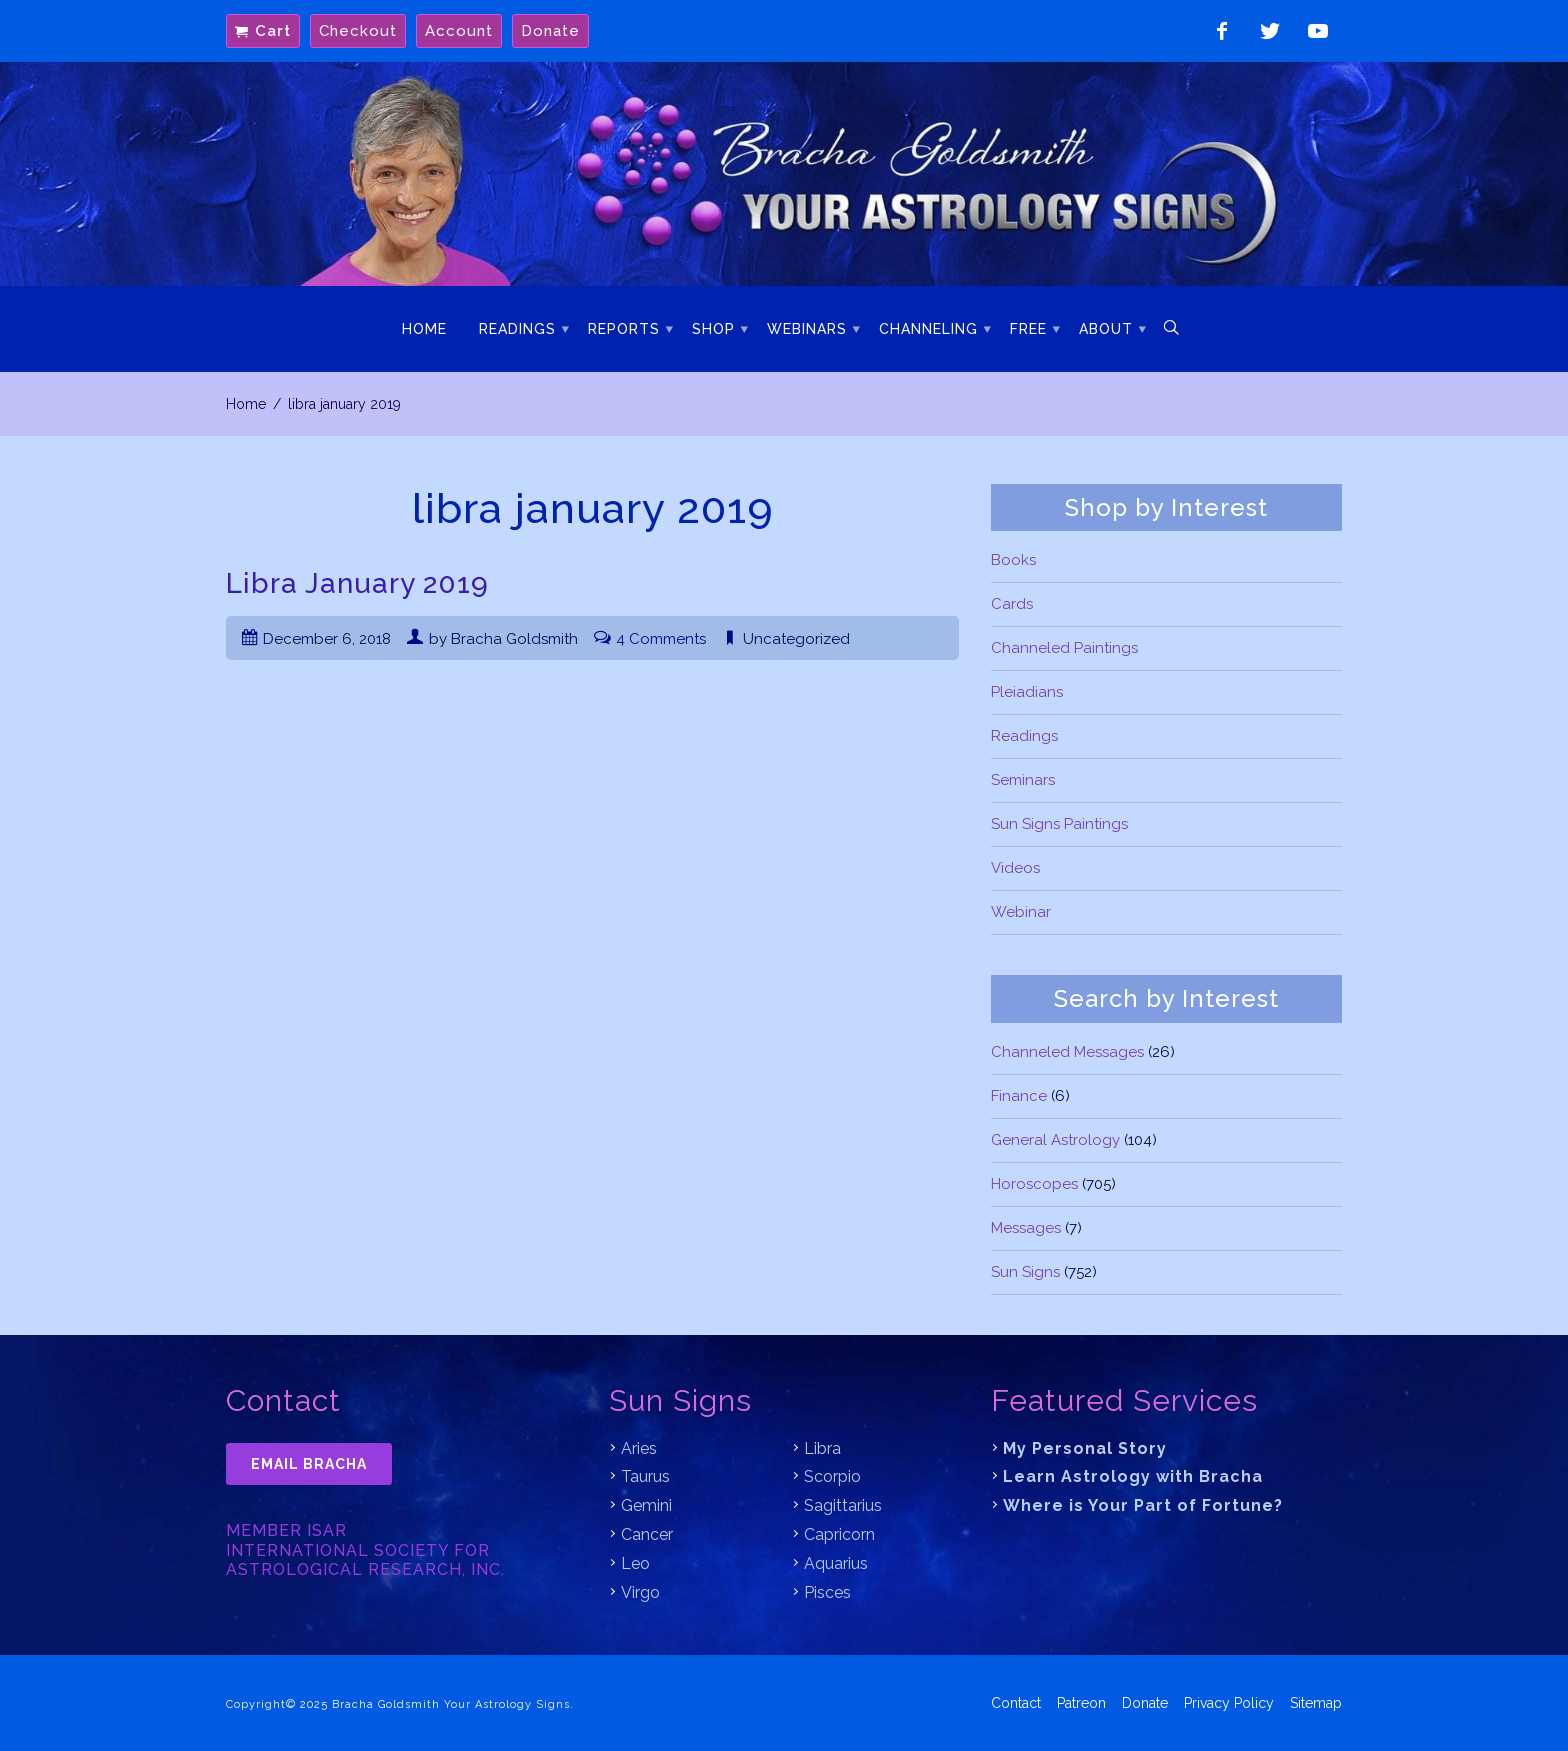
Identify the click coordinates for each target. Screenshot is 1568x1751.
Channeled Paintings (1064, 648)
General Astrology (1055, 1140)
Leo (635, 1563)
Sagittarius (843, 1505)
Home (424, 329)
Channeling (928, 329)
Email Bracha (309, 1464)
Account (459, 31)
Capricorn (839, 1534)
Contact (1016, 1703)
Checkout (358, 31)
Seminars (1023, 780)
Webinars (807, 329)
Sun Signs (1025, 1272)
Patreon (1081, 1703)
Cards (1012, 604)
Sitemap (1316, 1703)
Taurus (645, 1476)
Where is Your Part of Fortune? (1143, 1505)
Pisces (827, 1592)
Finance (1019, 1096)
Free (1028, 329)
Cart (273, 31)
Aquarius (836, 1563)
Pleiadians (1027, 692)
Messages (1026, 1228)
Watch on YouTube (1318, 31)
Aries (639, 1448)
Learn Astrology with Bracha (1133, 1476)
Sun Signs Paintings (1059, 824)
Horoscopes (1034, 1184)
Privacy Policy (1229, 1703)
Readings (517, 329)
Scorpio (832, 1476)
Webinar (1021, 912)
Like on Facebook (1222, 31)
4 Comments (661, 639)
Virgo (640, 1592)
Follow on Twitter (1270, 31)
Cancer (647, 1534)
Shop (713, 329)
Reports (624, 329)
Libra (822, 1448)
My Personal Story (1085, 1448)
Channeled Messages (1067, 1052)
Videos (1015, 868)
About (1106, 329)
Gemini (646, 1505)
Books (1013, 560)
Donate (550, 31)
